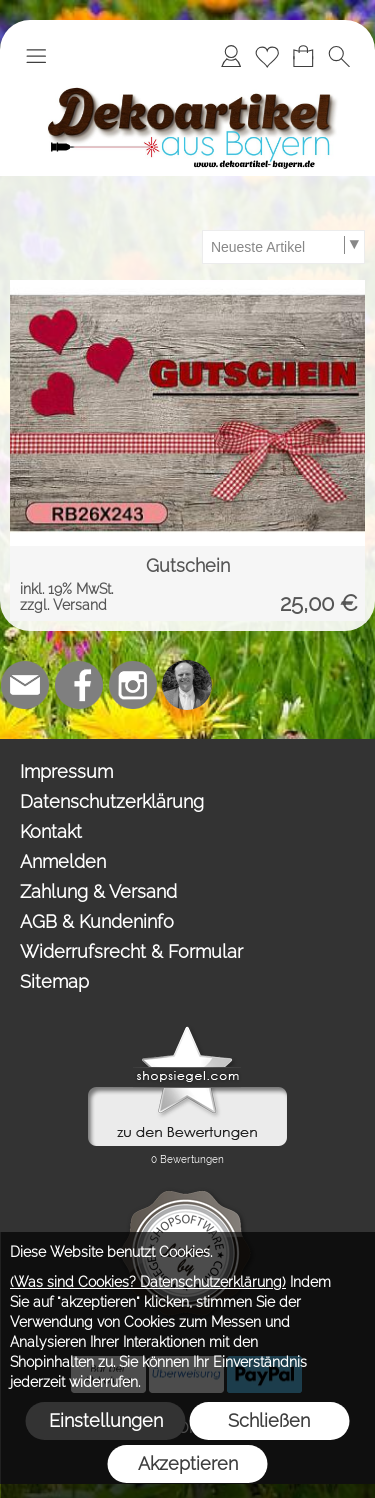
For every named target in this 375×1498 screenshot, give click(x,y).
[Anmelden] (231, 56)
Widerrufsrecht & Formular (131, 951)
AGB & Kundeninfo (97, 921)
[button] (36, 56)
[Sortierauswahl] (283, 247)
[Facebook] (79, 685)
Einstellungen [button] (106, 1420)
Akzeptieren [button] (188, 1463)
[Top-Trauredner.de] (187, 685)
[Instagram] (133, 685)
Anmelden (63, 861)
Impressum (66, 771)
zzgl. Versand (63, 605)
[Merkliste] (267, 56)
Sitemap (54, 981)
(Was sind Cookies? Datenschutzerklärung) (148, 1282)
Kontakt (51, 831)
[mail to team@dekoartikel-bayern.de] (25, 685)
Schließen (269, 1420)
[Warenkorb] (303, 56)
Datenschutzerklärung (112, 801)
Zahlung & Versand (98, 891)
